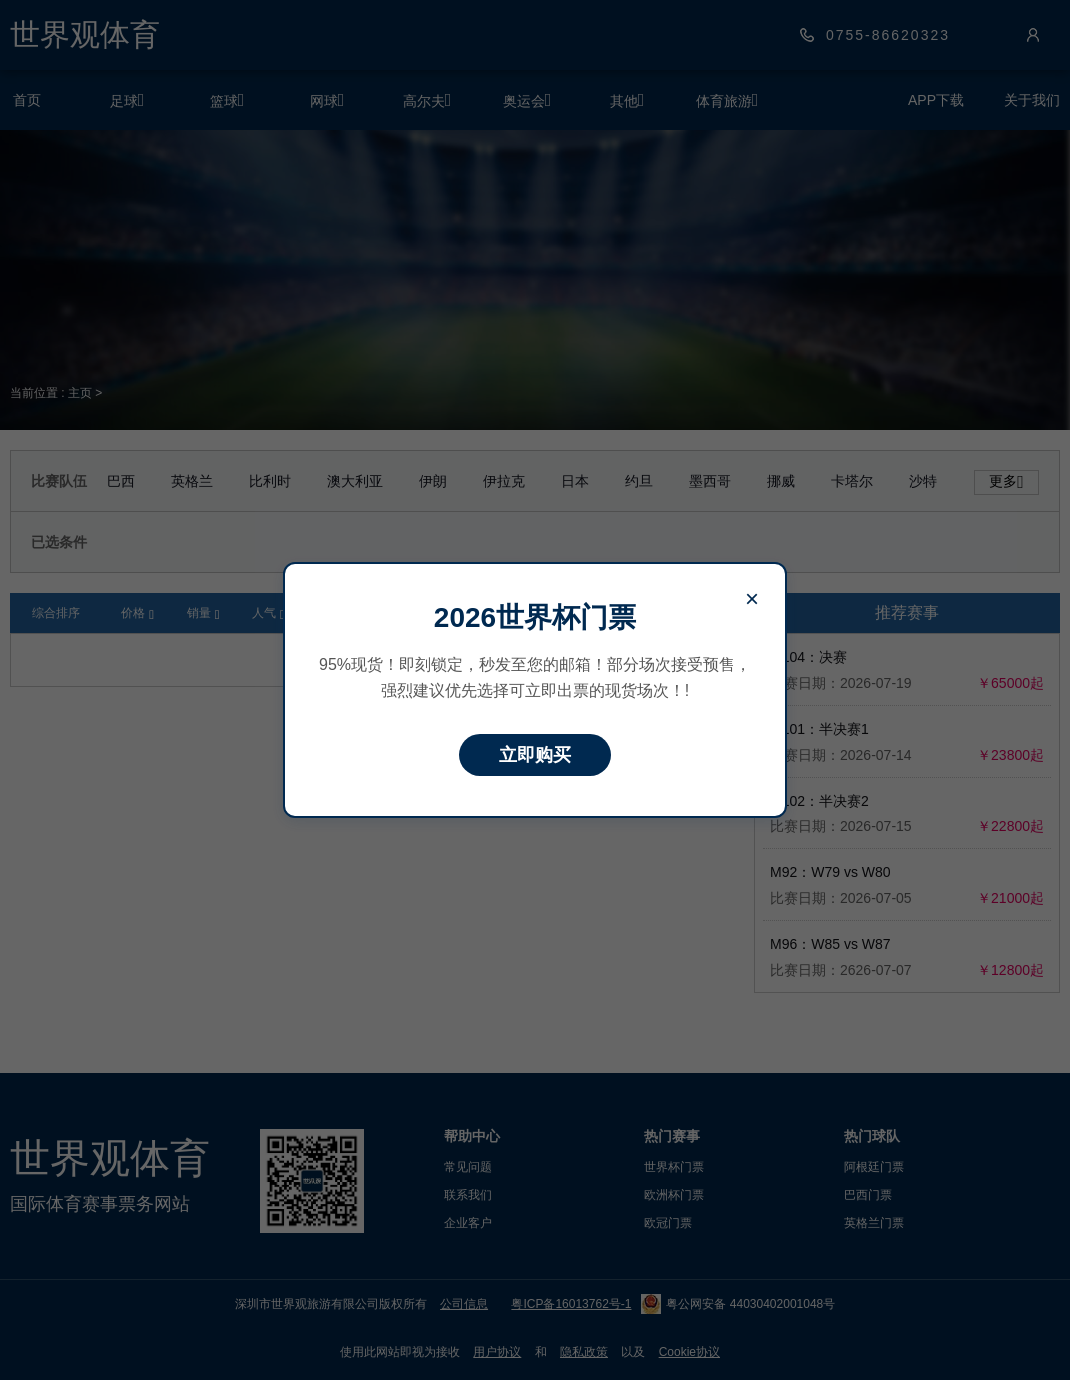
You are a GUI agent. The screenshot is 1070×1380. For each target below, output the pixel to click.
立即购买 (535, 755)
